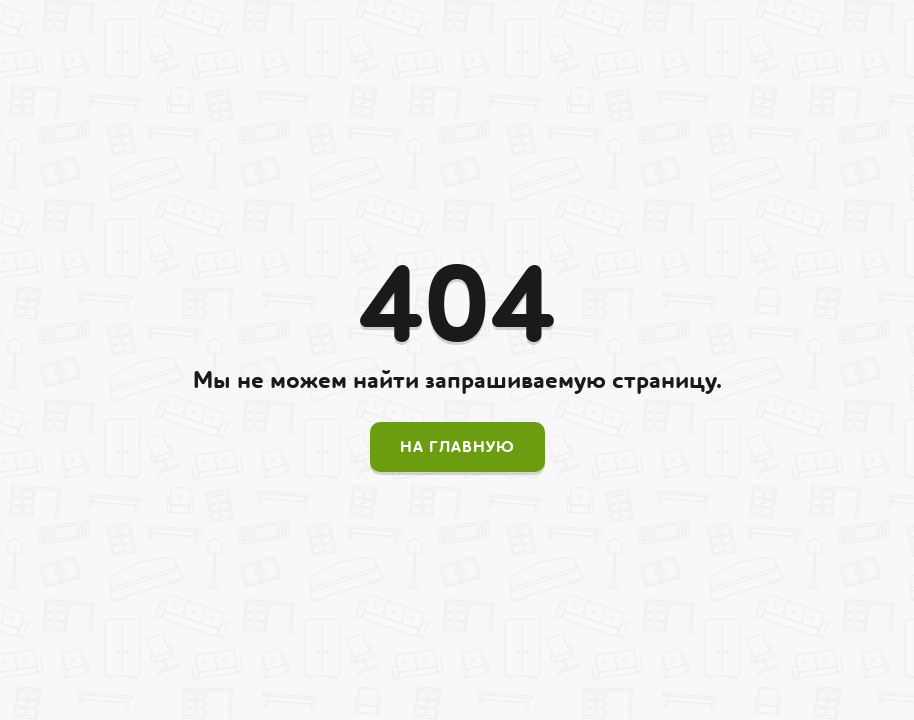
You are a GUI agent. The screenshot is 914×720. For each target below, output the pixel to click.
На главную (457, 447)
